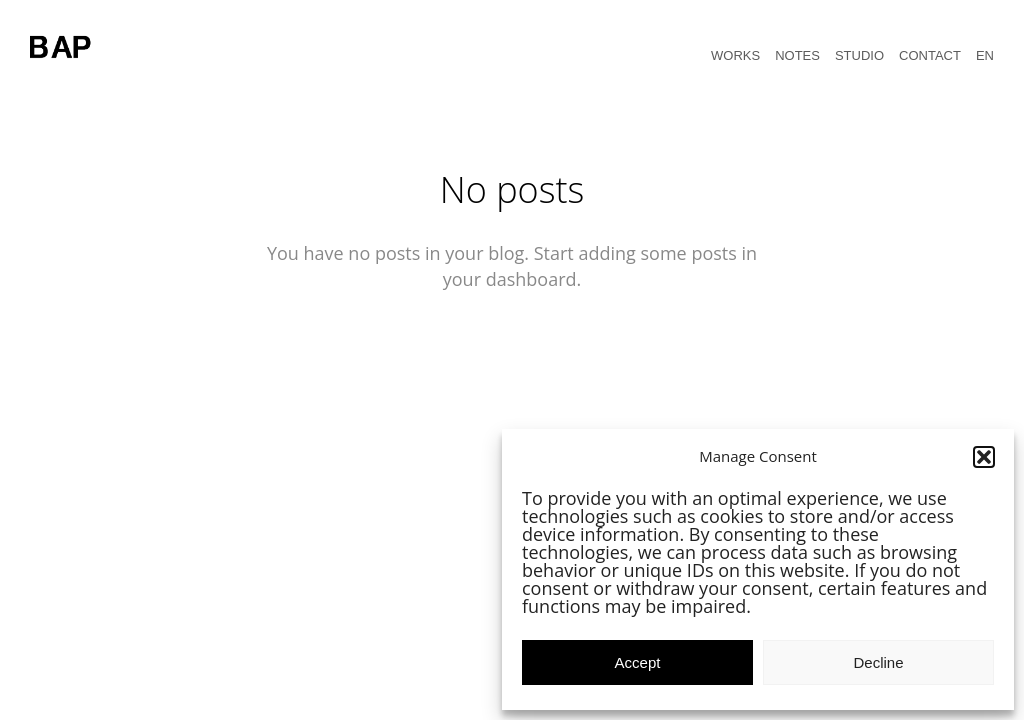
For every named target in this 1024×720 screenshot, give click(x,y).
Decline (878, 662)
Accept (638, 662)
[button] (984, 457)
